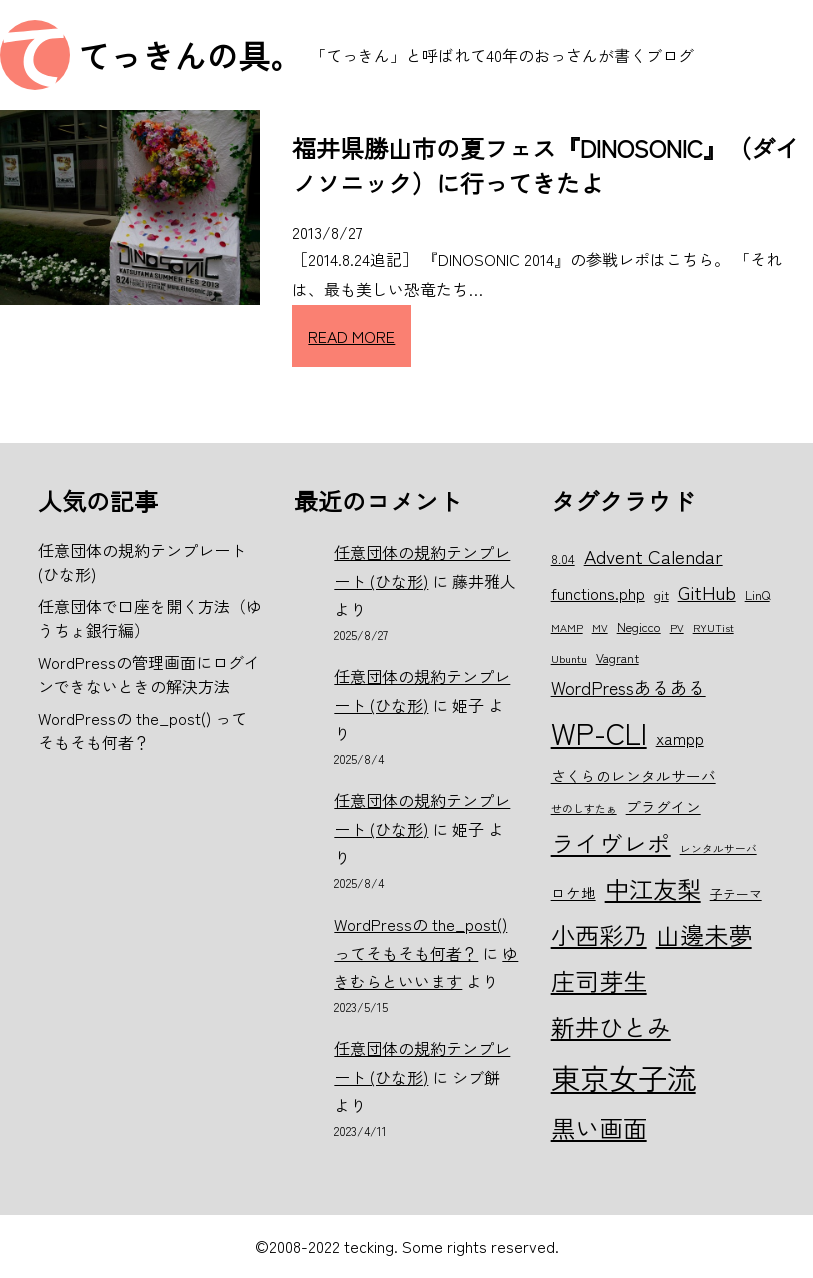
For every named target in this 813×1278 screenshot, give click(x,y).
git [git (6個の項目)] (661, 594)
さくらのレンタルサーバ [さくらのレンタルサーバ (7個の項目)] (633, 775)
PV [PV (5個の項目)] (677, 627)
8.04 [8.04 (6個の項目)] (563, 558)
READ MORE (351, 336)
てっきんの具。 (190, 55)
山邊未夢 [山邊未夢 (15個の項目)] (704, 934)
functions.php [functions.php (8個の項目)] (598, 593)
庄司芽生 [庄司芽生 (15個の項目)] (599, 980)
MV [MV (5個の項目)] (600, 627)
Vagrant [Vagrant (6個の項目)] (617, 657)
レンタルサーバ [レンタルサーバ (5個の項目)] (718, 848)
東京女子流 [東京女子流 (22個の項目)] (623, 1077)
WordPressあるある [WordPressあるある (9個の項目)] (628, 687)
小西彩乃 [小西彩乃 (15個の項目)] (599, 934)
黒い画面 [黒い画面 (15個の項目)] (599, 1127)
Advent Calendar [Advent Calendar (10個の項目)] (653, 555)
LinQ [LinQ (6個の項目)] (757, 594)
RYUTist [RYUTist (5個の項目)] (713, 627)
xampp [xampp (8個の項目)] (680, 738)
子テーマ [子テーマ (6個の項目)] (736, 893)
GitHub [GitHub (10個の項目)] (707, 591)
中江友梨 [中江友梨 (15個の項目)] (653, 888)
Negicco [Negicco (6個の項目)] (639, 626)
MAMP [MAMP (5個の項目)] (567, 627)
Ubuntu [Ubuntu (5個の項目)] (569, 658)
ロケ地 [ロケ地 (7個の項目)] (573, 892)
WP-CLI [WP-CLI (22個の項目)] (599, 732)
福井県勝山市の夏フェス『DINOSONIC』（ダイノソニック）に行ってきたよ (545, 165)
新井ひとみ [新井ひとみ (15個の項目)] (611, 1026)
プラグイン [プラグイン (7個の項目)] (663, 806)
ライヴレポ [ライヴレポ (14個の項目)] (611, 843)
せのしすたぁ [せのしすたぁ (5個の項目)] (584, 808)
